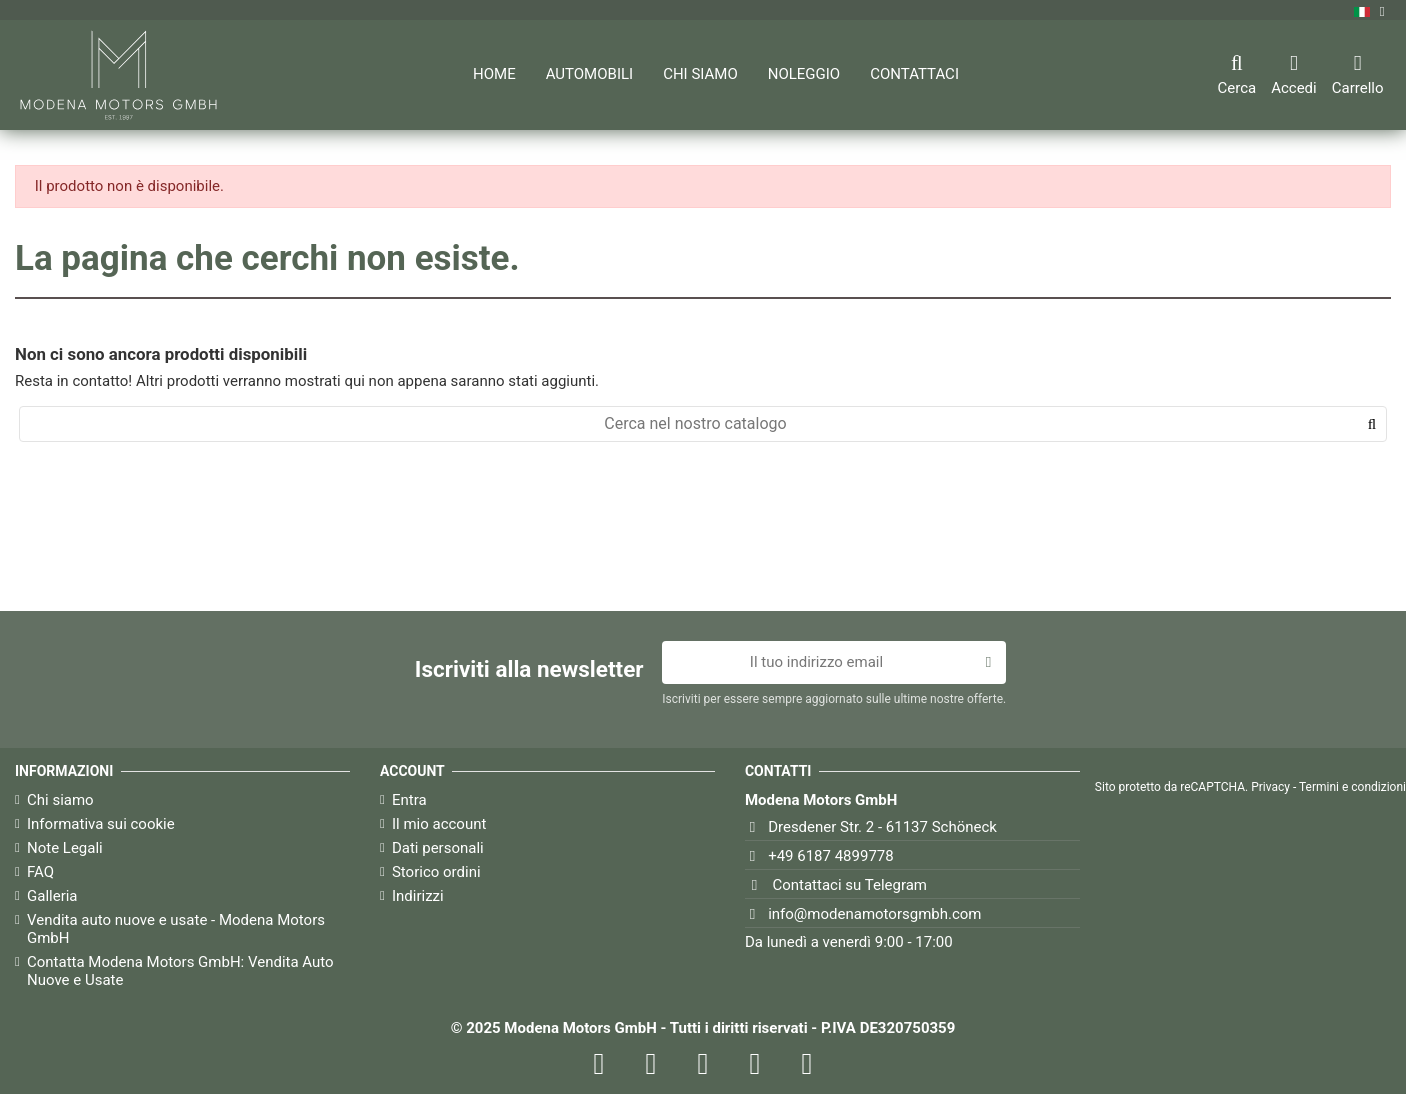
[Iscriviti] (988, 663)
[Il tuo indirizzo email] (816, 663)
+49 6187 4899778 (831, 856)
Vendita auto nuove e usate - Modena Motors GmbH (176, 929)
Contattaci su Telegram (849, 885)
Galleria (52, 896)
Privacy (1270, 787)
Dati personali (438, 848)
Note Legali (65, 848)
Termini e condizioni (1352, 787)
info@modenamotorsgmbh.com (874, 914)
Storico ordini (436, 872)
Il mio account (439, 824)
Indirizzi (418, 896)
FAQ (40, 872)
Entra (409, 800)
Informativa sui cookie (101, 824)
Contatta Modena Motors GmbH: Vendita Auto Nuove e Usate (180, 971)
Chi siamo (60, 800)
